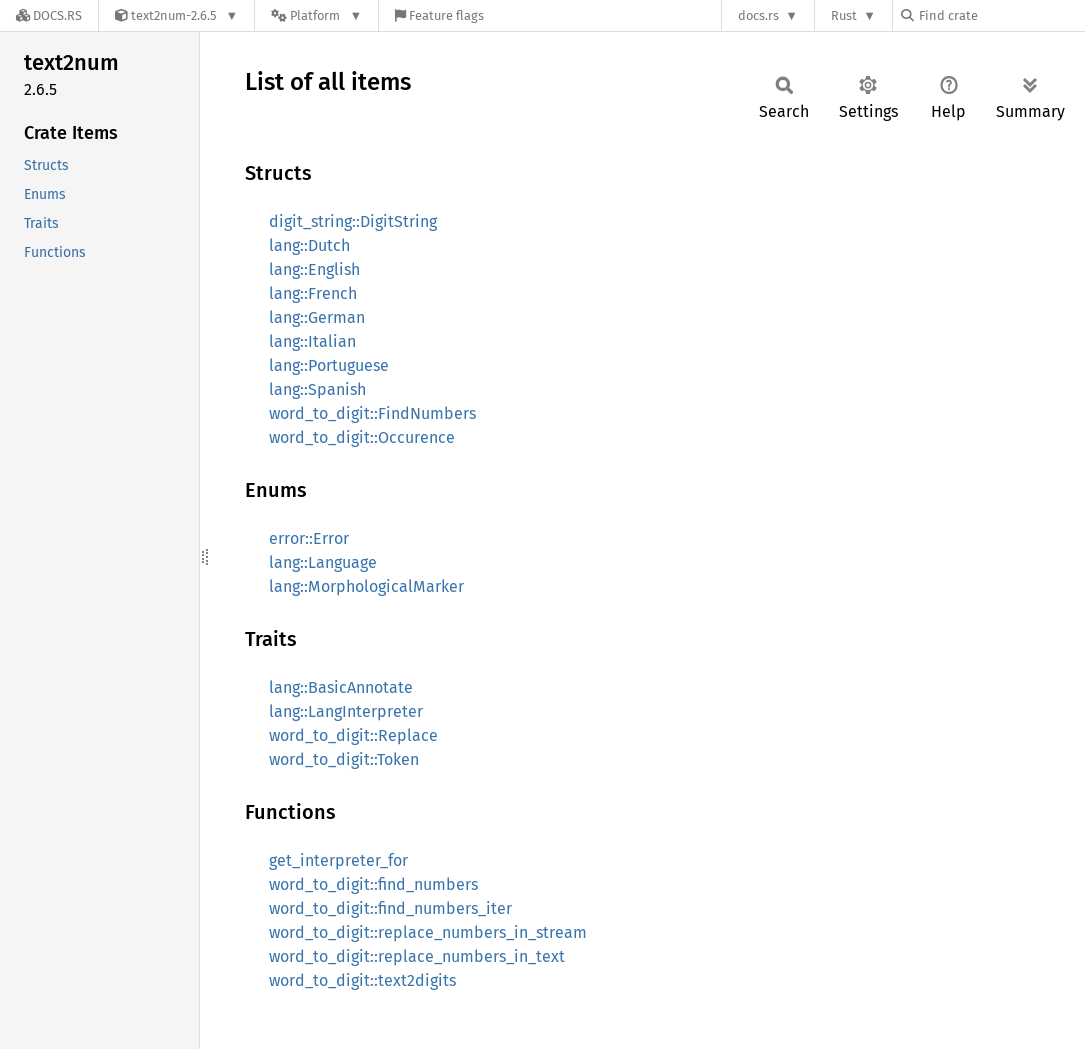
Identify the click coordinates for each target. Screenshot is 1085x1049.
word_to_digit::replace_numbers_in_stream (428, 932)
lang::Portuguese (329, 365)
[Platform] (316, 15)
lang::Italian (312, 341)
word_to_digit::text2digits (362, 980)
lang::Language (323, 562)
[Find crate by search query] (1001, 15)
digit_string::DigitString (353, 221)
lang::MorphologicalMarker (366, 586)
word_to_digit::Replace (353, 735)
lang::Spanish (317, 389)
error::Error (309, 538)
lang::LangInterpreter (346, 711)
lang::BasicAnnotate (341, 687)
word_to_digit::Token (344, 759)
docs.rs (758, 15)
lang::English (314, 269)
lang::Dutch (309, 245)
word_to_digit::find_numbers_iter (390, 908)
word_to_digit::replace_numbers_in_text (417, 956)
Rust (844, 15)
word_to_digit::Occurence (362, 437)
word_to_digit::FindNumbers (372, 413)
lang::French (313, 293)
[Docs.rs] (49, 15)
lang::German (317, 317)
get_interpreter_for (338, 860)
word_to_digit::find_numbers (373, 884)
